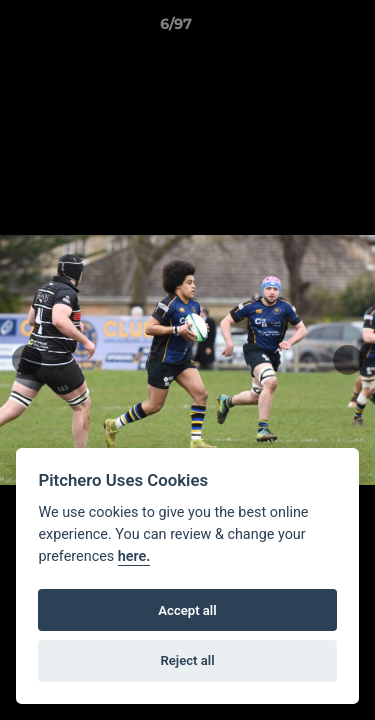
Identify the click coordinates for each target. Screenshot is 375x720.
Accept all (187, 610)
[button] (303, 29)
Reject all (187, 660)
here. (134, 556)
